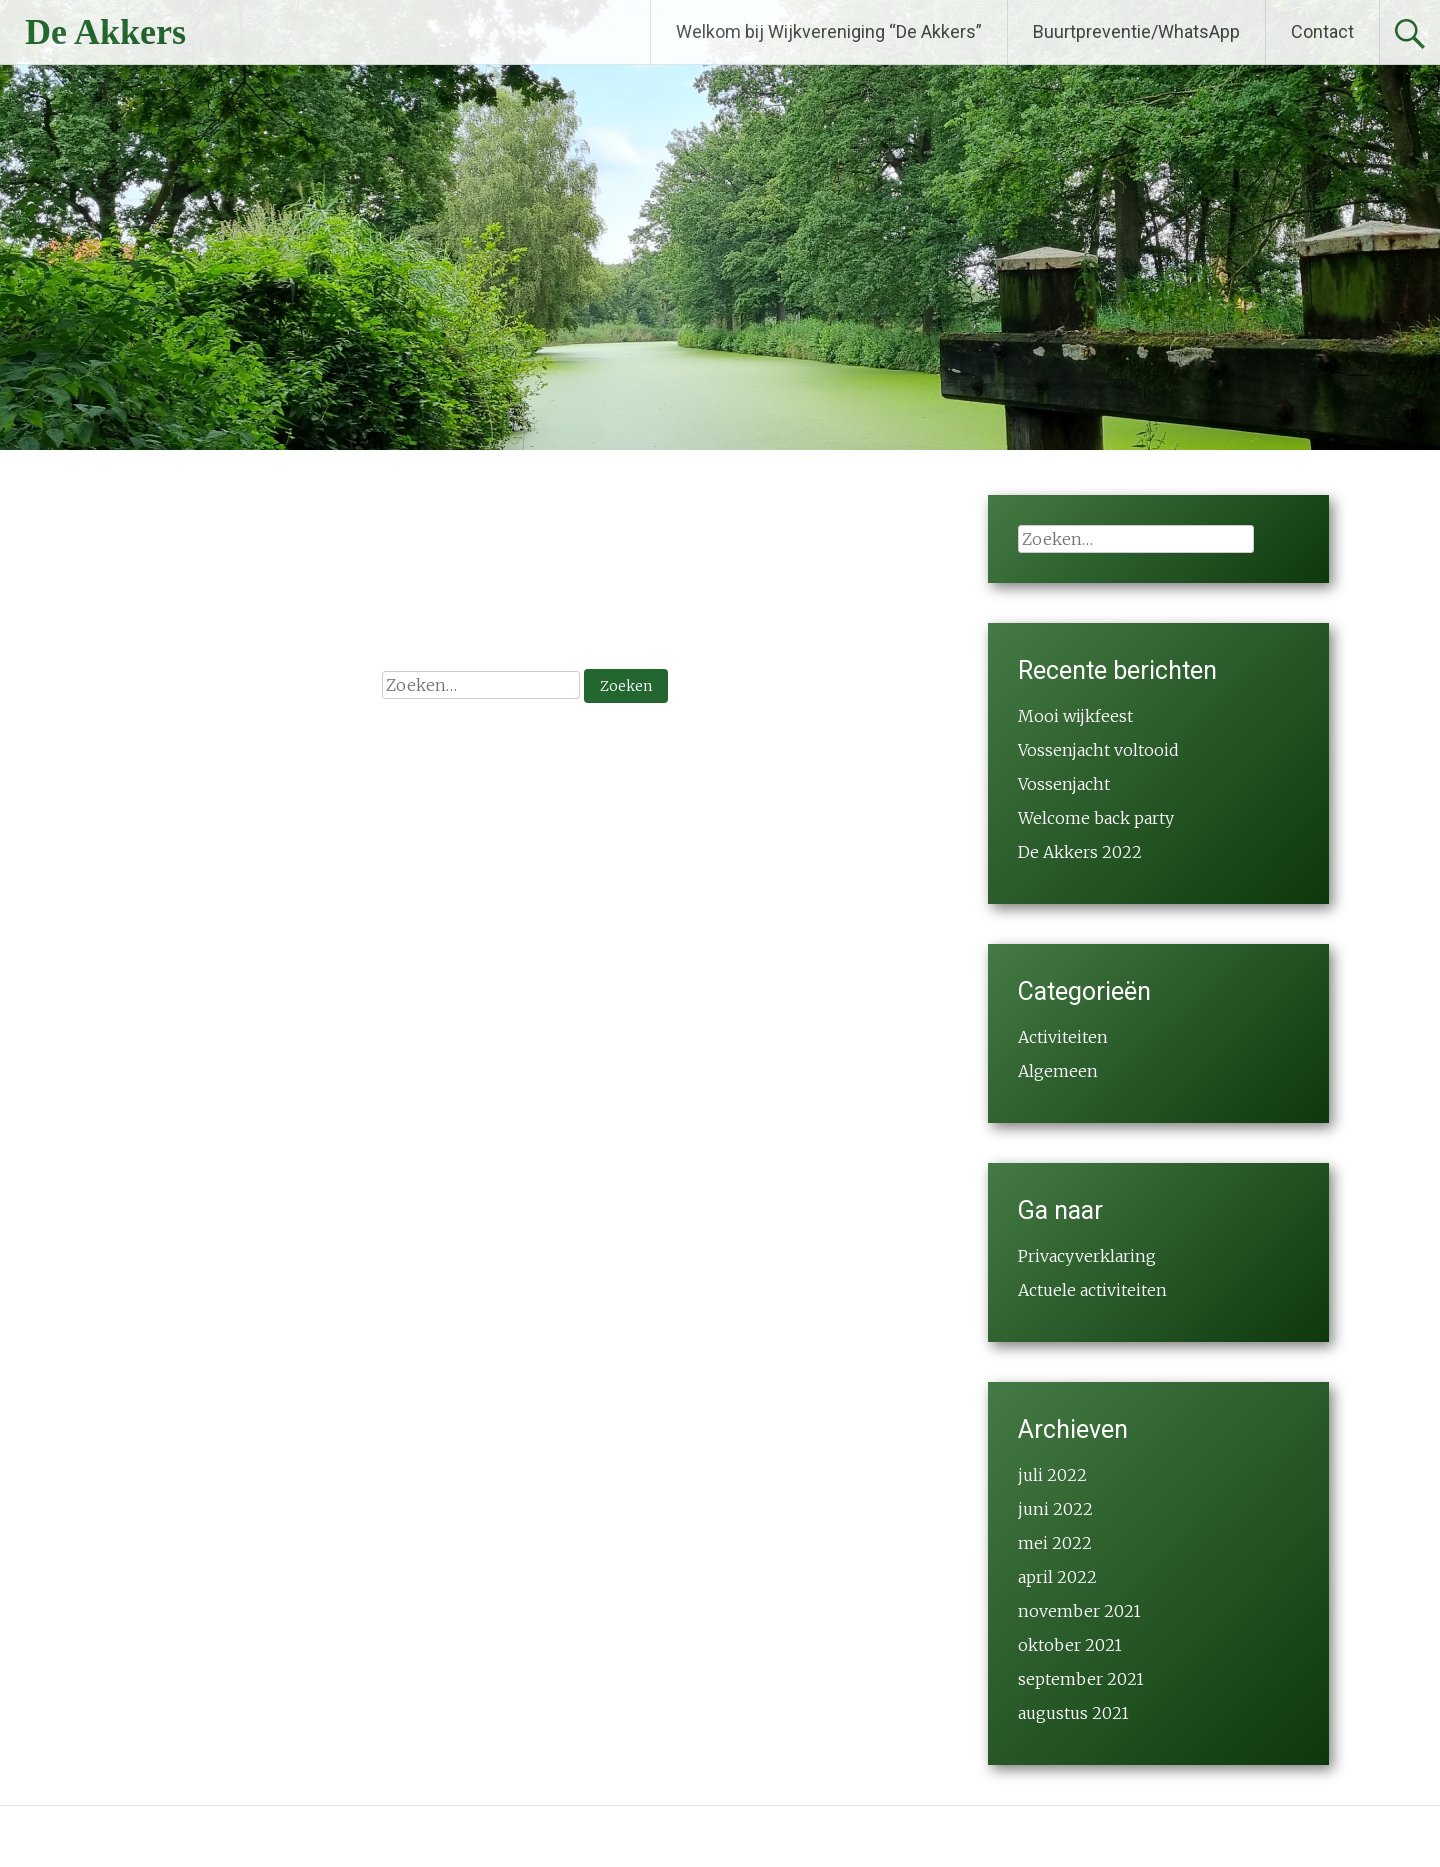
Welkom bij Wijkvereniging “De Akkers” (829, 31)
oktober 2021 (1070, 1645)
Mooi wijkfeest (1075, 716)
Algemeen (1058, 1071)
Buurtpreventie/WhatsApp (1136, 31)
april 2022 (1057, 1577)
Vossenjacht (1064, 784)
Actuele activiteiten (1092, 1290)
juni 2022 (1055, 1509)
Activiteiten (1063, 1037)
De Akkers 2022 (1080, 852)
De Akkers (105, 32)
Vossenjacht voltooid (1098, 750)
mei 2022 (1055, 1543)
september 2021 (1081, 1679)
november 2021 (1079, 1611)
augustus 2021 (1073, 1713)
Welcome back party (1096, 818)
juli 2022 (1052, 1475)
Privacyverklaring (1087, 1256)
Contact (1322, 31)
